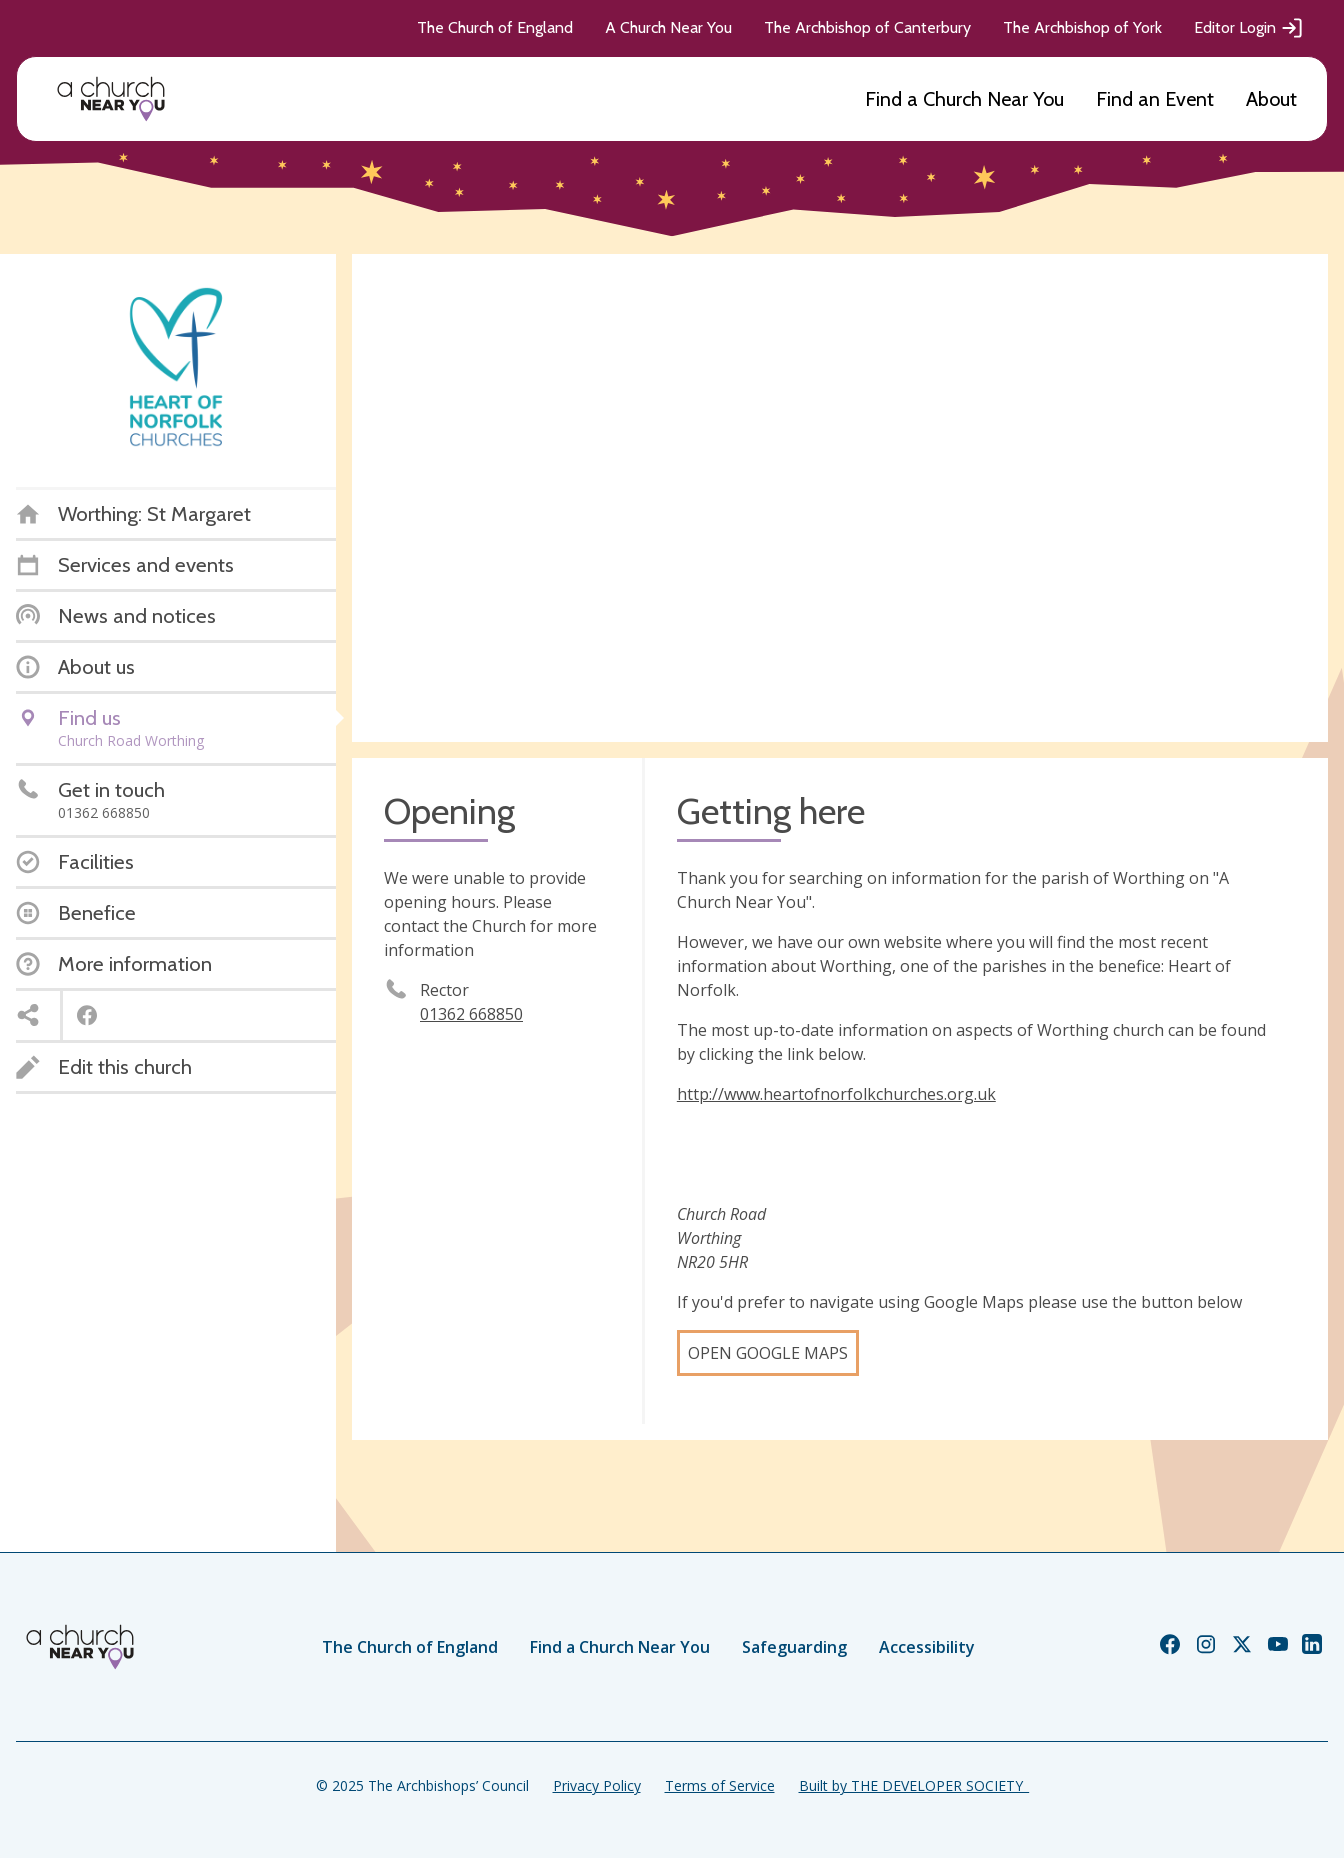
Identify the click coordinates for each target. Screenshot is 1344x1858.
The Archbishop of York (1082, 27)
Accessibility (927, 1647)
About (1271, 99)
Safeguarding (794, 1647)
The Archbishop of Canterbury (867, 27)
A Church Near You (668, 27)
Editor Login (1249, 28)
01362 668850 (471, 1014)
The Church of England (495, 27)
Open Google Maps (768, 1353)
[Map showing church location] (840, 498)
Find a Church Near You (964, 99)
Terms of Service (720, 1785)
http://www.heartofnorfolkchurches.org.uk (836, 1094)
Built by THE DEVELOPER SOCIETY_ (914, 1785)
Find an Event (1155, 99)
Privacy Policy (597, 1785)
